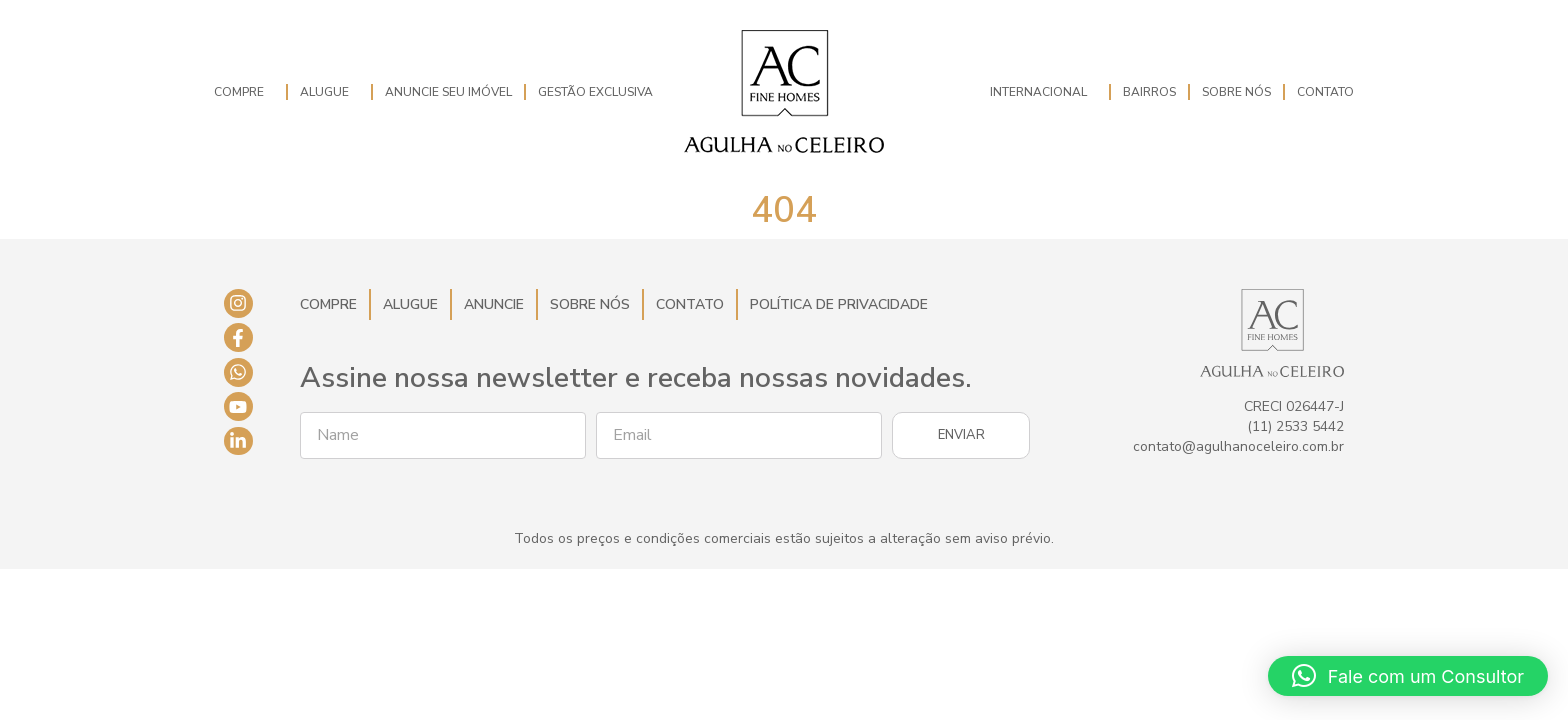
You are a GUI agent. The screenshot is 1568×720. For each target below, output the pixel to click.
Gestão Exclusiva (595, 92)
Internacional (1043, 92)
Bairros (1149, 92)
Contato (1325, 92)
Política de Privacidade (839, 304)
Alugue (329, 92)
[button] (1408, 676)
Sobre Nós (1236, 92)
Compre (244, 92)
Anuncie (494, 304)
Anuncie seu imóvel (448, 92)
